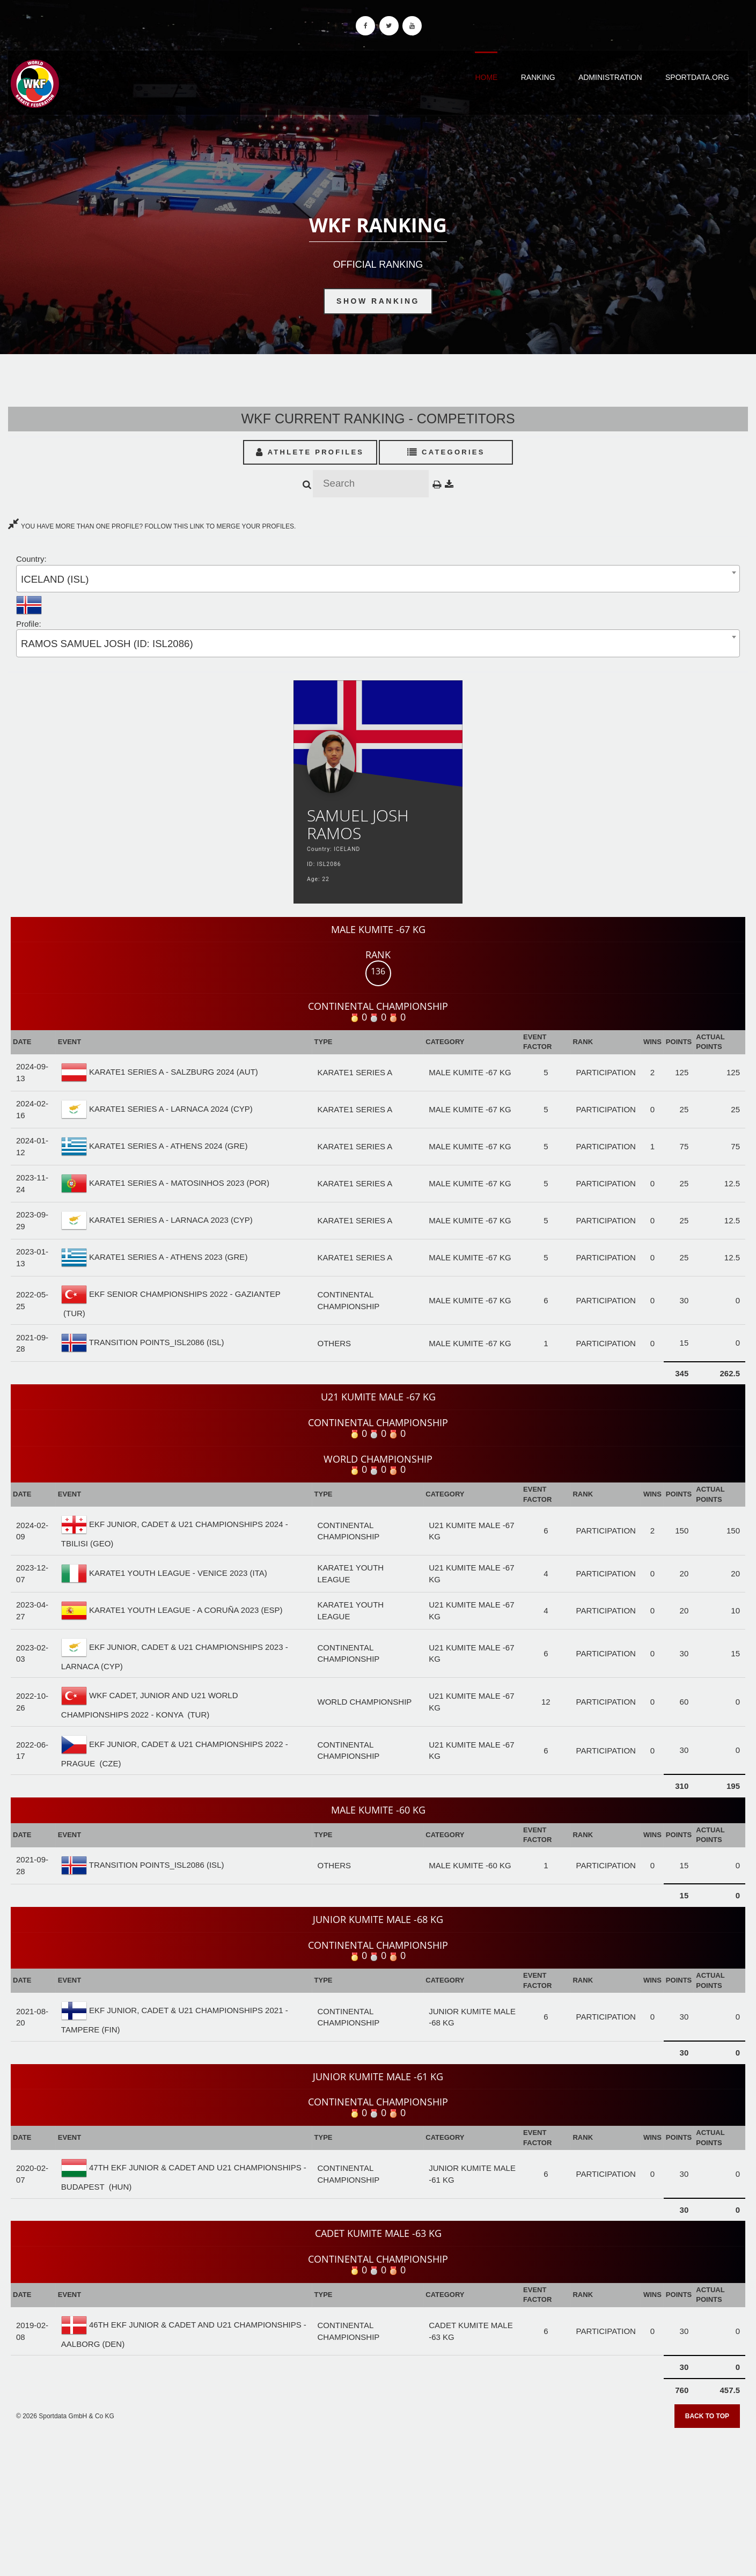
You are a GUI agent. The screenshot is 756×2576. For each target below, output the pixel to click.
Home (486, 77)
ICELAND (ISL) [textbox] (55, 579)
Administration (610, 77)
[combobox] (378, 578)
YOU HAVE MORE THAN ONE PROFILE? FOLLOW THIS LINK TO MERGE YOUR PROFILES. (152, 526)
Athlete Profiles (310, 452)
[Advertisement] (378, 2498)
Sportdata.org (697, 77)
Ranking (538, 77)
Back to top (707, 2416)
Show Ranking (378, 301)
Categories (446, 452)
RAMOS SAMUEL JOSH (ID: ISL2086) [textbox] (107, 643)
